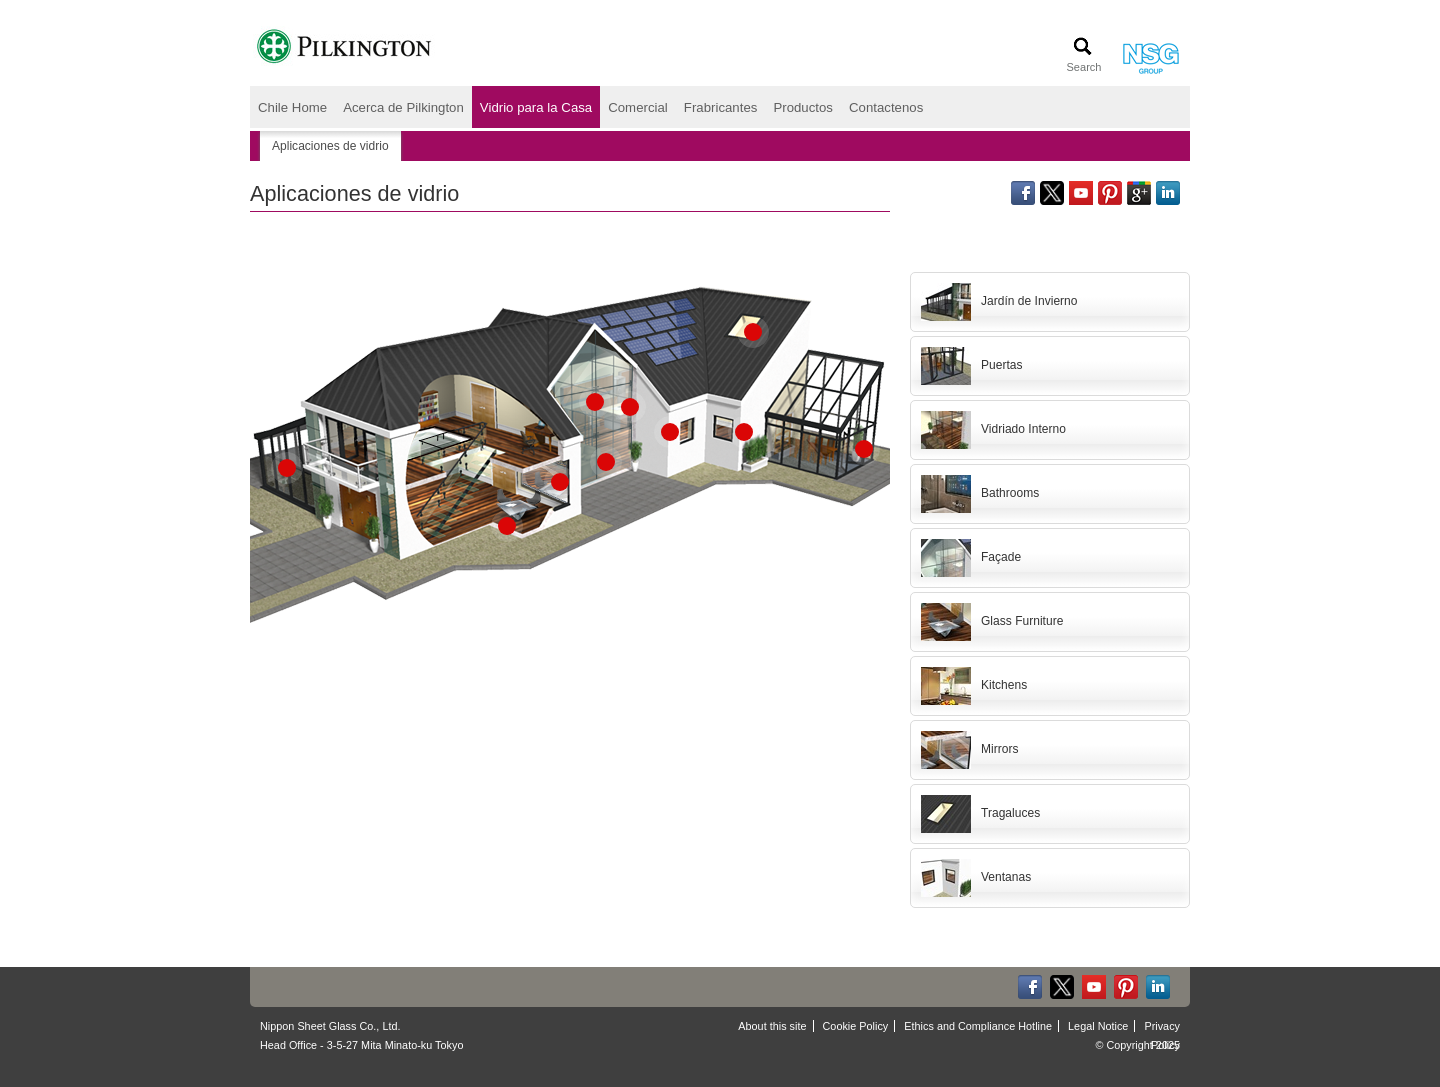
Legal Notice (1098, 1026)
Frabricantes (721, 107)
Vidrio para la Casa (536, 107)
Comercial (638, 107)
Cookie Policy (856, 1026)
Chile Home (292, 107)
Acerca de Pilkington (403, 107)
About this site (772, 1026)
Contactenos (886, 107)
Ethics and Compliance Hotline (978, 1026)
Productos (803, 107)
